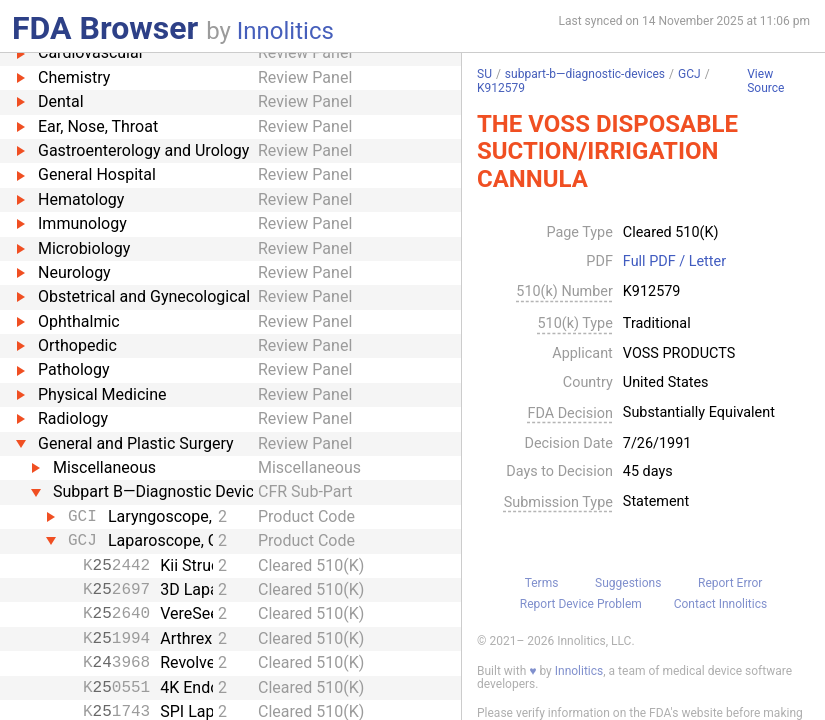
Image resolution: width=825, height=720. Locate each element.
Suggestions (628, 583)
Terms (542, 583)
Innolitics (285, 31)
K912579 (501, 88)
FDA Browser (105, 28)
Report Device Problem (581, 604)
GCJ (689, 74)
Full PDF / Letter (674, 262)
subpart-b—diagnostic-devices (585, 74)
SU (484, 74)
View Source (765, 81)
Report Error (730, 583)
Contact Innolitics (720, 604)
